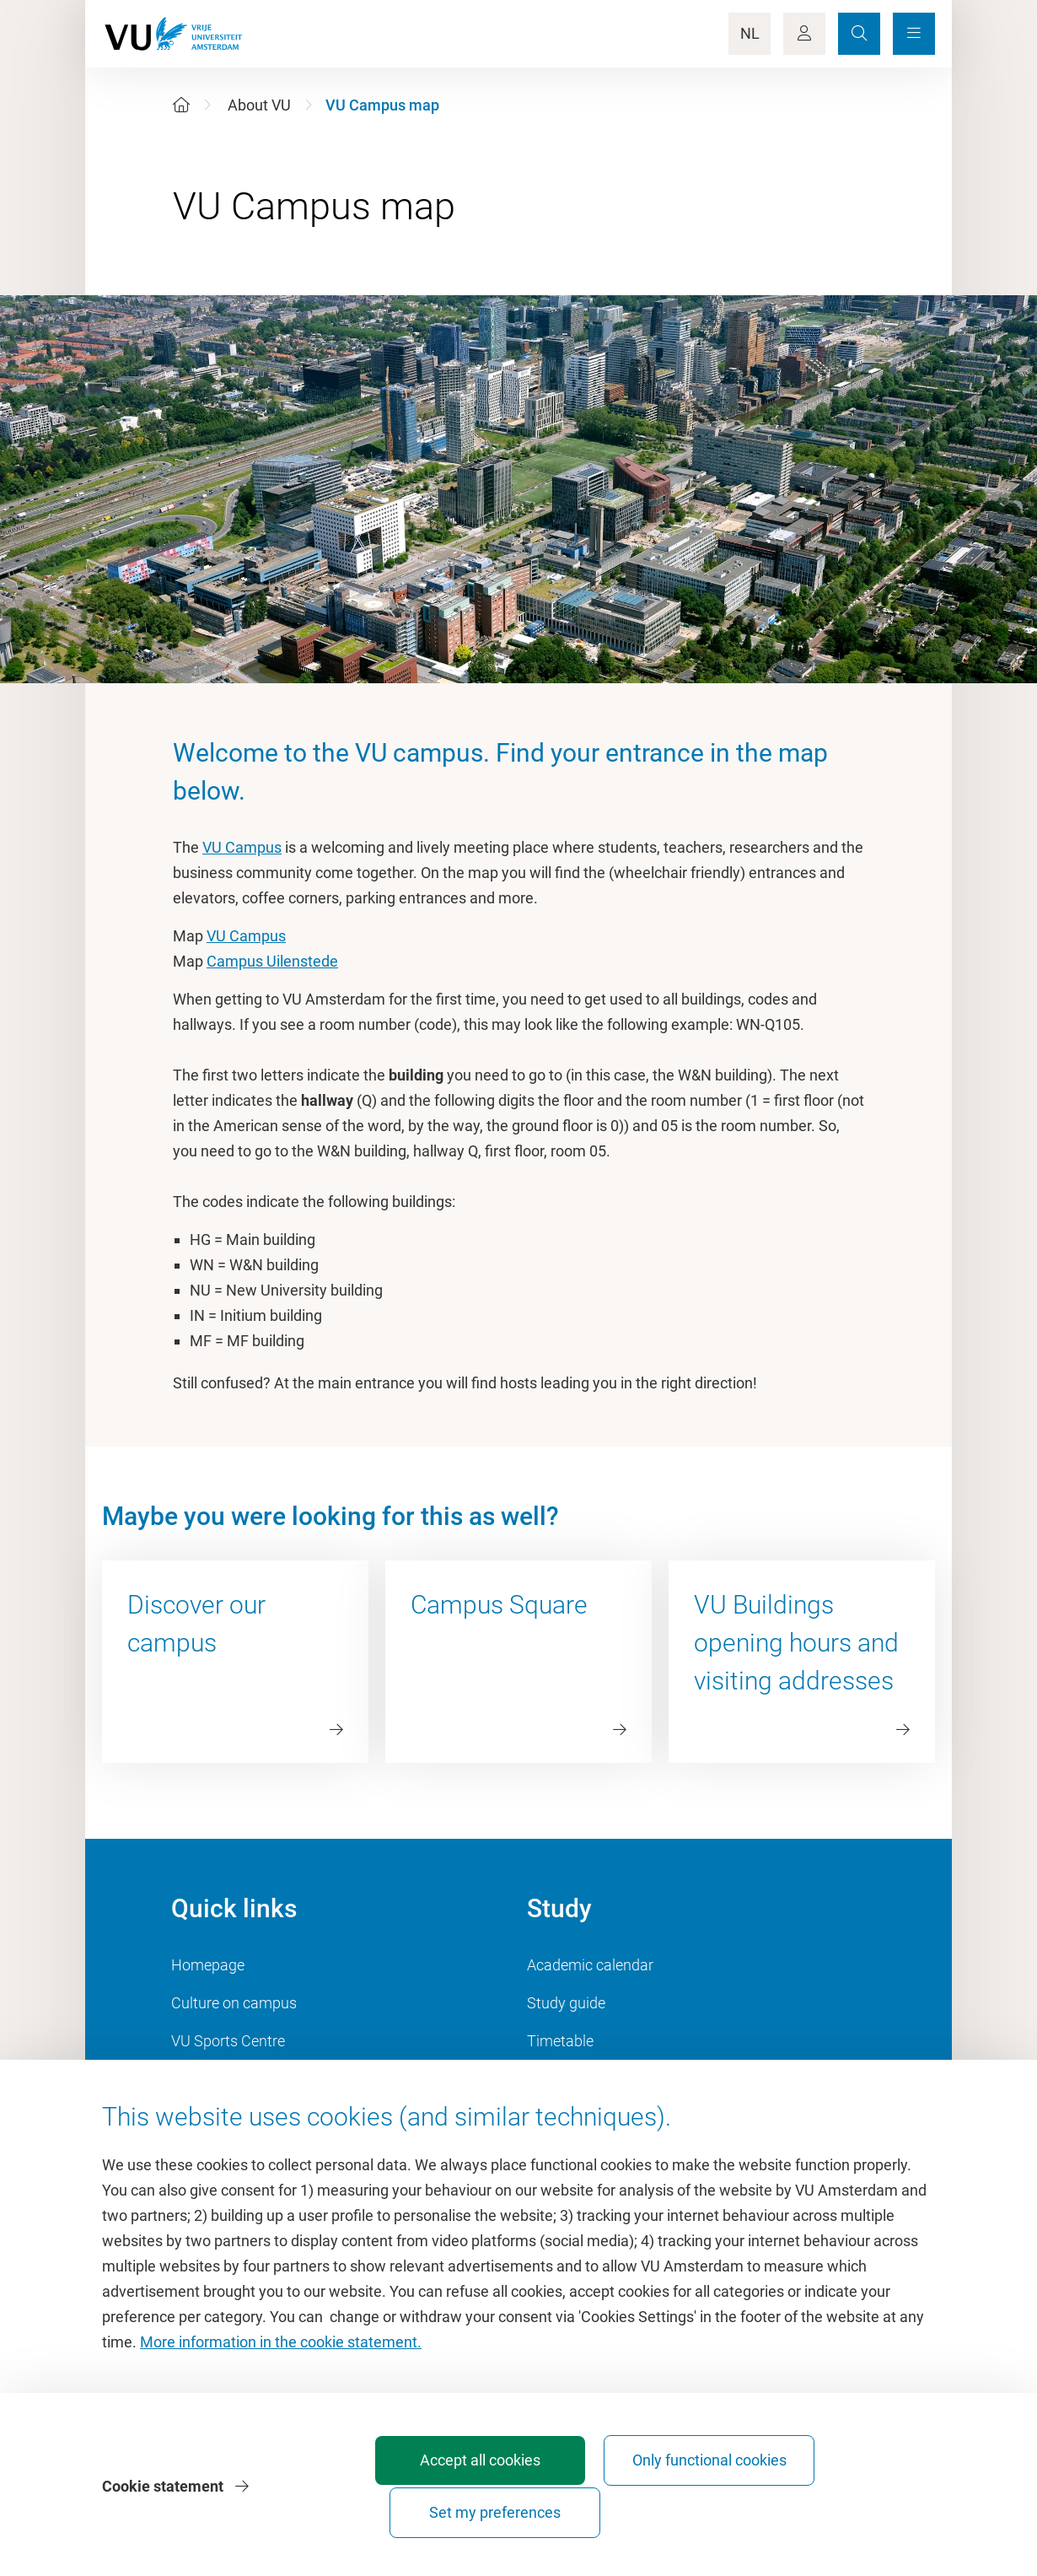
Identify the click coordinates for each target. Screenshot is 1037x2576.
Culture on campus (234, 2003)
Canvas (552, 2079)
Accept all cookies (465, 2512)
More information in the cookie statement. (281, 2379)
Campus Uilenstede (272, 961)
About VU (259, 105)
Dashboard (207, 2079)
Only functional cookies (651, 2504)
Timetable (560, 2041)
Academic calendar (590, 1965)
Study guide (566, 2003)
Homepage (207, 1965)
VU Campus (242, 847)
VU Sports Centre (228, 2041)
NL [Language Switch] (750, 33)
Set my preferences (839, 2512)
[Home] (181, 105)
